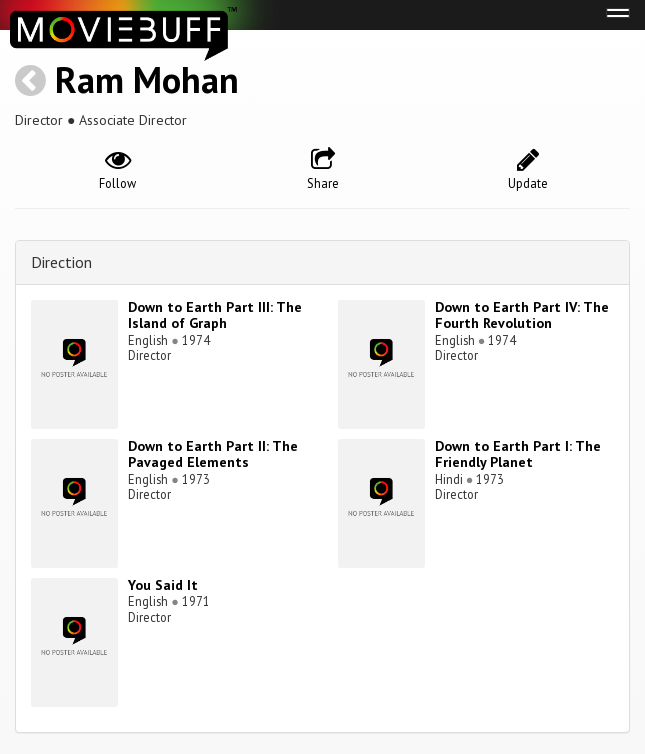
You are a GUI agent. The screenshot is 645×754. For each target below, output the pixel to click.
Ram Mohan (147, 79)
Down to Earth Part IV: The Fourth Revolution (522, 315)
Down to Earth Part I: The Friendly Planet (518, 454)
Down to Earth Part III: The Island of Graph (215, 315)
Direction (61, 262)
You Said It (163, 585)
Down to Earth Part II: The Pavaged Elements (213, 454)
